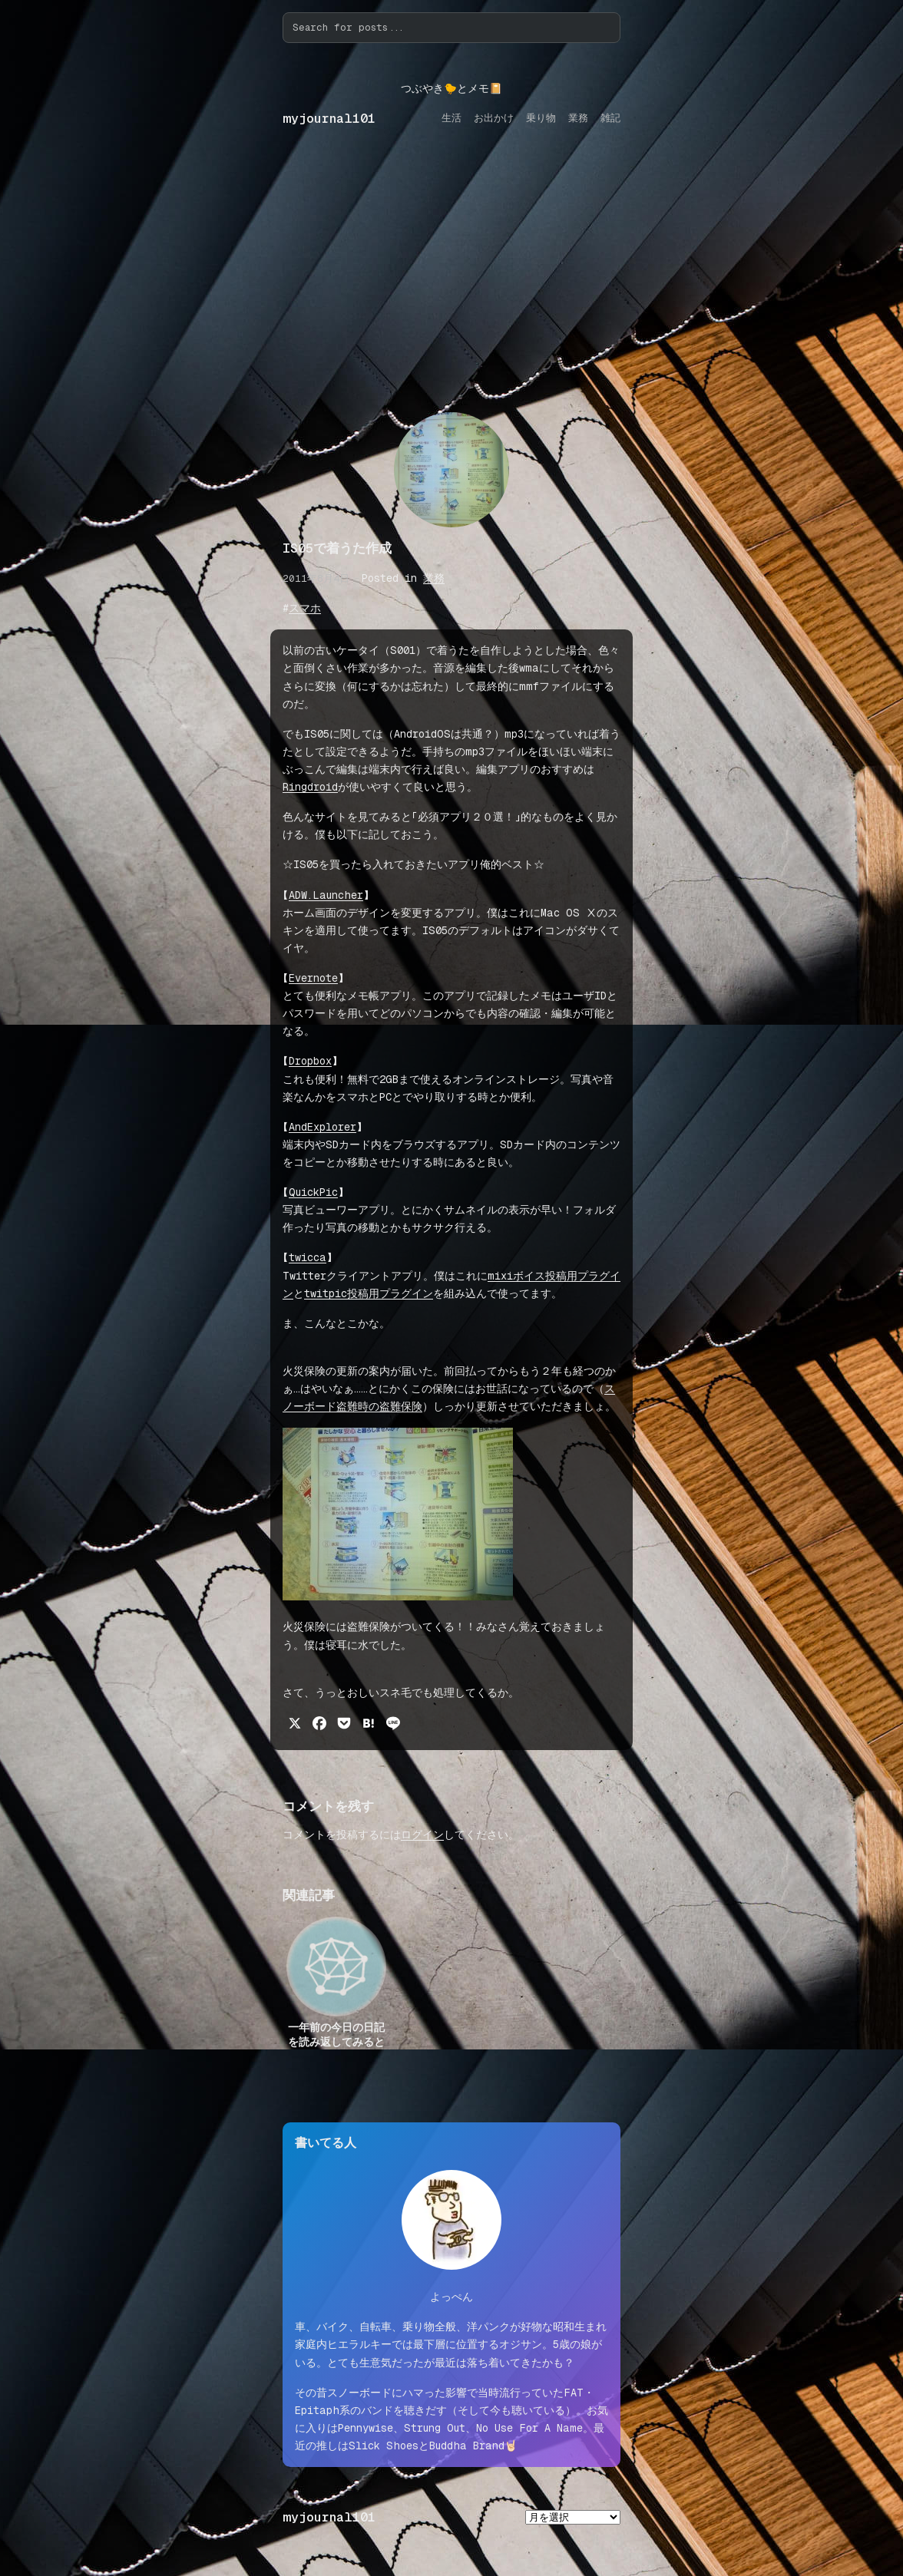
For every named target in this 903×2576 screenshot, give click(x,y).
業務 (434, 578)
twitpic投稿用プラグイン (368, 1293)
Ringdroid (310, 787)
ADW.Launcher (326, 895)
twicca (307, 1257)
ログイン (422, 1834)
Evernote (313, 978)
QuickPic (313, 1192)
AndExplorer (322, 1127)
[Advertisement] (451, 284)
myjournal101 (329, 118)
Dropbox (310, 1061)
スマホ (305, 608)
